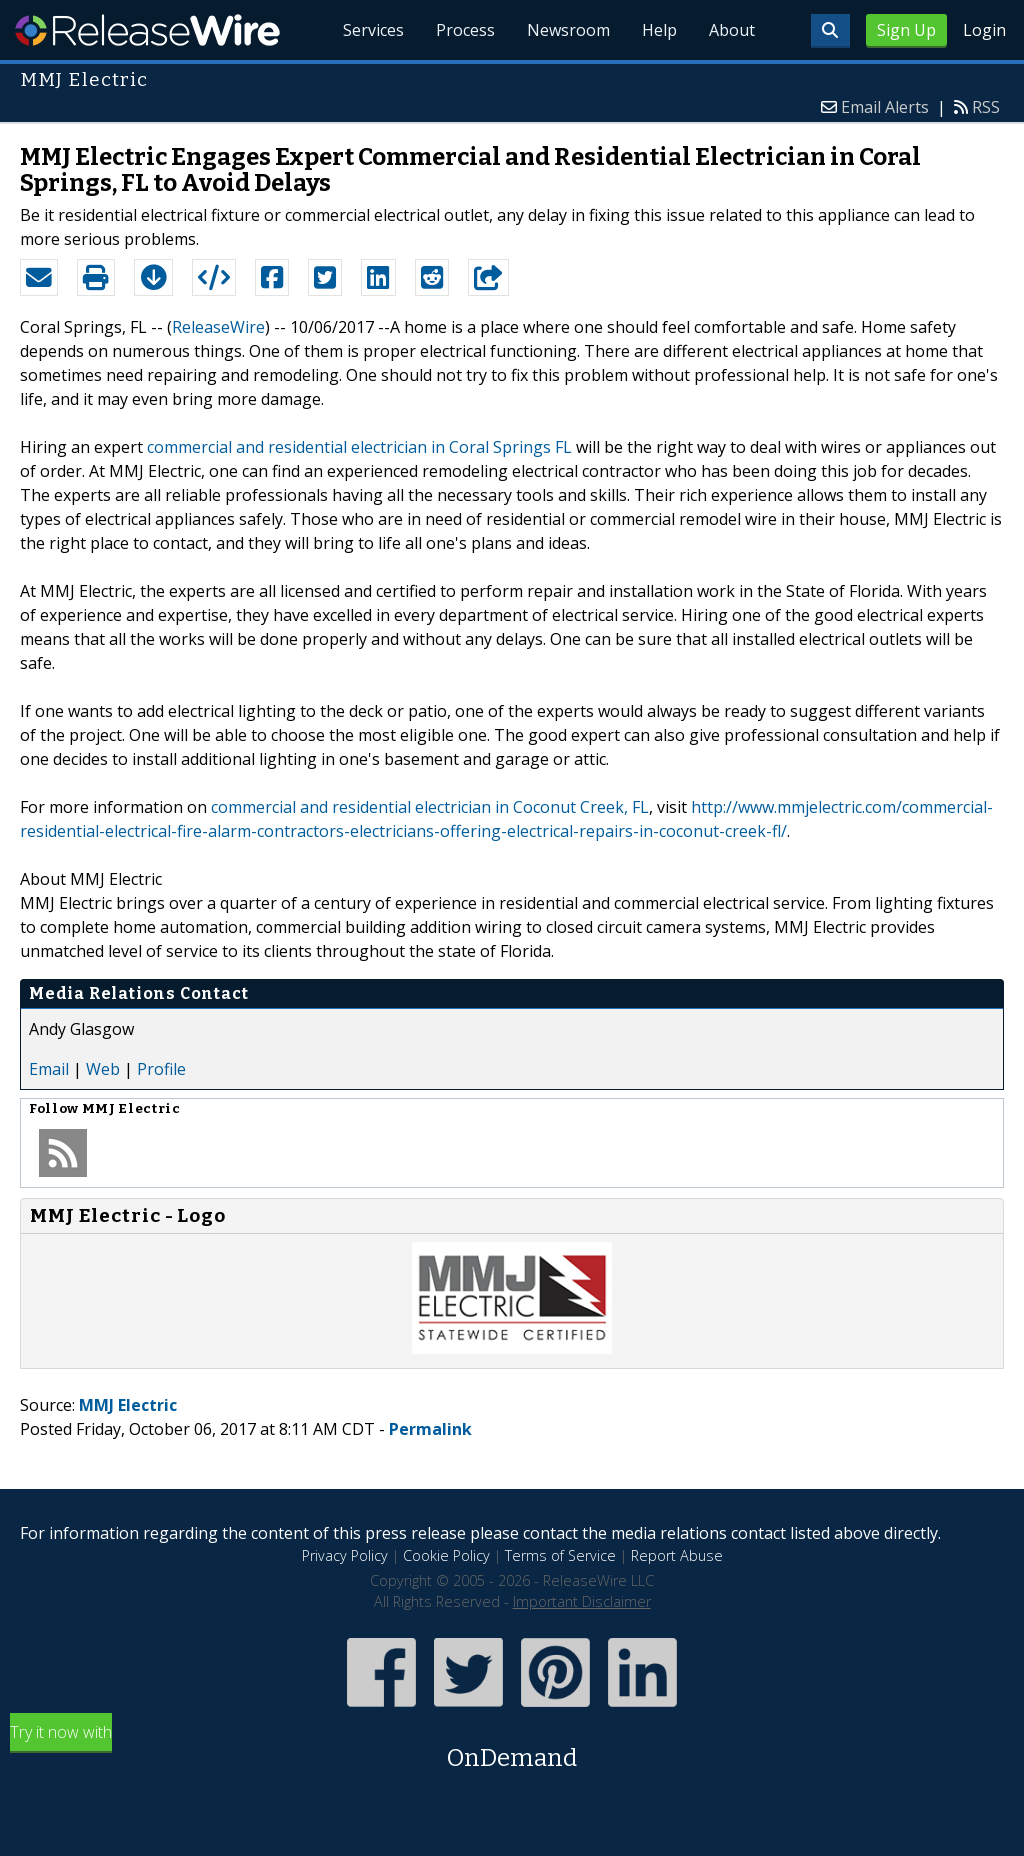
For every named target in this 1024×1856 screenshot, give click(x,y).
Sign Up (906, 30)
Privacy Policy (345, 1555)
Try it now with (512, 1748)
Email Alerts (885, 107)
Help (659, 30)
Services (373, 30)
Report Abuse (677, 1555)
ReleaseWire (147, 30)
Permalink (430, 1429)
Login (984, 30)
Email (49, 1069)
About (732, 30)
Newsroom (568, 30)
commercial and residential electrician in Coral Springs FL (359, 447)
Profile (161, 1069)
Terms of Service (560, 1555)
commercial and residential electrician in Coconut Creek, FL (430, 807)
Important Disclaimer (582, 1601)
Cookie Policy (446, 1555)
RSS (986, 107)
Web (103, 1069)
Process (465, 30)
